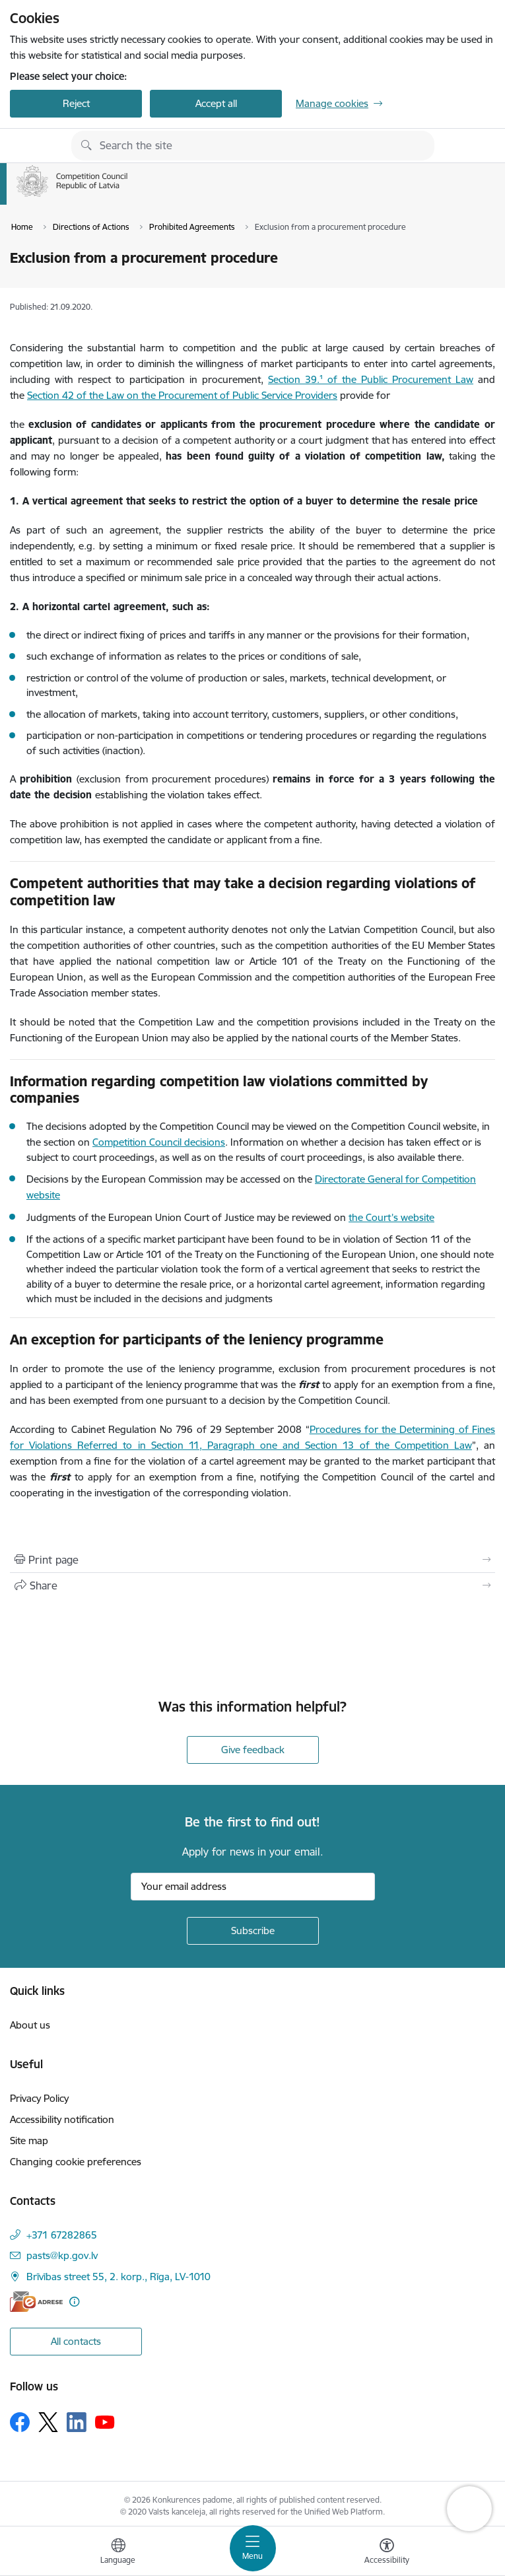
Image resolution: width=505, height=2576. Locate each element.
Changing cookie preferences (75, 2161)
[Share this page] (252, 1585)
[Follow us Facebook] (20, 2422)
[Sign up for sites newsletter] (253, 1931)
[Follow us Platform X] (48, 2422)
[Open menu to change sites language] (118, 2553)
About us (30, 2025)
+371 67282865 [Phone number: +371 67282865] (61, 2235)
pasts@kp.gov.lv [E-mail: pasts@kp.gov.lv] (62, 2255)
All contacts (76, 2341)
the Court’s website (391, 1217)
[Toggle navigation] (253, 2548)
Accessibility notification (62, 2119)
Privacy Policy (39, 2098)
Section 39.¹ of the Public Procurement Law (370, 379)
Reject (76, 103)
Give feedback (253, 1749)
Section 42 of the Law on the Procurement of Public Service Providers (182, 395)
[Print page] (252, 1559)
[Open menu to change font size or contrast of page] (387, 2553)
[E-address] (36, 2302)
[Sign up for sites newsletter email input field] (253, 1886)
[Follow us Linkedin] (76, 2422)
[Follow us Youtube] (105, 2421)
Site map (29, 2140)
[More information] (74, 2302)
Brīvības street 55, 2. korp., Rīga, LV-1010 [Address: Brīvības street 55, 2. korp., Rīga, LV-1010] (118, 2276)
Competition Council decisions (158, 1142)
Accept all (216, 103)
